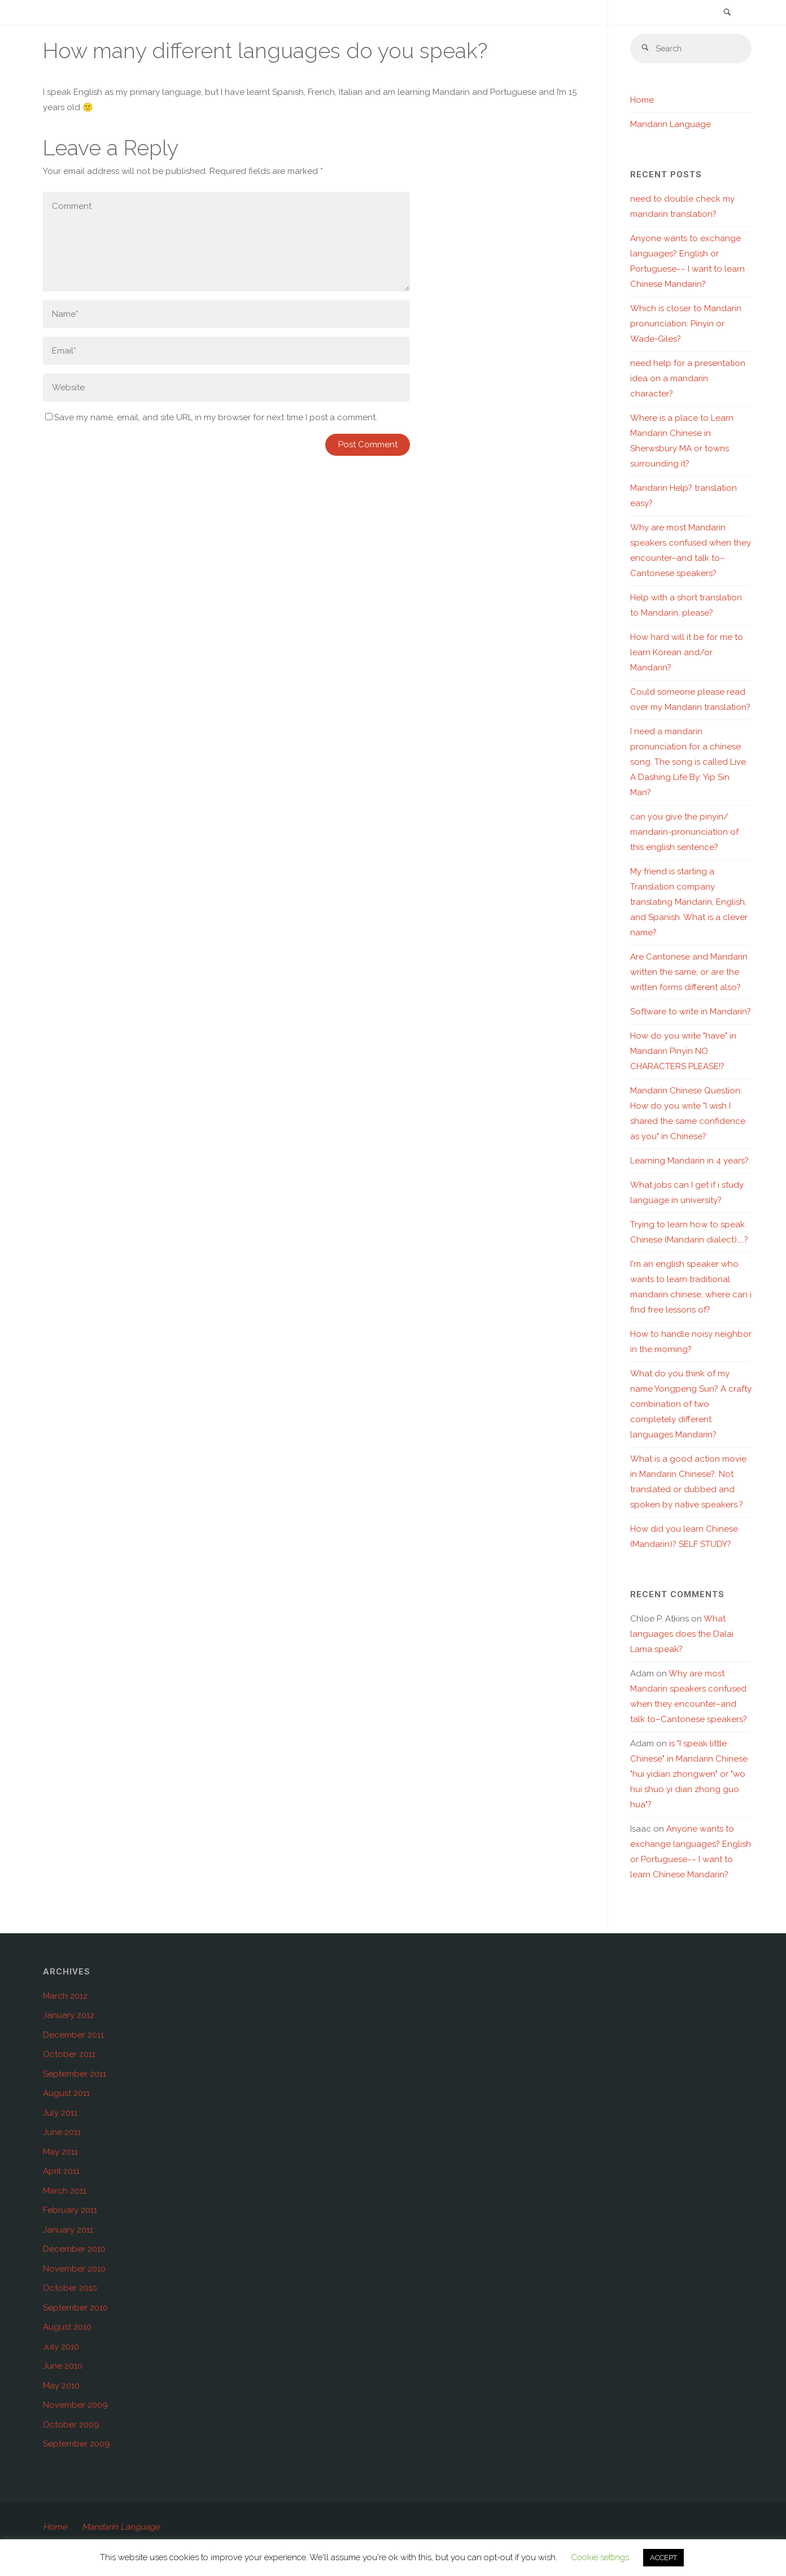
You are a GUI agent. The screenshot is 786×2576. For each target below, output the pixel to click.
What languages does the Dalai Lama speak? (681, 1634)
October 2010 (70, 2288)
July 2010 (61, 2347)
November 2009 (75, 2405)
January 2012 (68, 2016)
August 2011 (66, 2094)
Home (642, 100)
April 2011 (61, 2172)
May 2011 (60, 2152)
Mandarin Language (670, 125)
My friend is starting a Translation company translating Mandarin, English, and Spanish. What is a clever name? (689, 902)
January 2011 (68, 2230)
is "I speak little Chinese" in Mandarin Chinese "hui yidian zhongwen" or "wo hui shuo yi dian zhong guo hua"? (689, 1774)
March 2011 (64, 2191)
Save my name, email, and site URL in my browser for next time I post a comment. (211, 417)
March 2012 (65, 1996)
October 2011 (69, 2055)
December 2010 (74, 2249)
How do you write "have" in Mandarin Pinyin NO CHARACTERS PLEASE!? (683, 1051)
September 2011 (74, 2074)
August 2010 (67, 2327)
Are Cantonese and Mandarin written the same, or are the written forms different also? (689, 972)
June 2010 (62, 2366)
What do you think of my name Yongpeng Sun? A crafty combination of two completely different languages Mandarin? (691, 1404)
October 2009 (71, 2425)
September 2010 (75, 2308)
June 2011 (62, 2133)
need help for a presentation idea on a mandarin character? (687, 379)
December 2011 (73, 2035)
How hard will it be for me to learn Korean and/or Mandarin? (686, 653)
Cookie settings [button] (600, 2557)
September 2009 (76, 2444)
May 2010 (61, 2386)
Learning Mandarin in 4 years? (689, 1161)
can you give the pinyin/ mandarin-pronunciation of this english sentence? (684, 832)
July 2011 (60, 2113)
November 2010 (74, 2269)
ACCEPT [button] (663, 2557)
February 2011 (70, 2210)
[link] (727, 13)
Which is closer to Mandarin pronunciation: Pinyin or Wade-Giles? (685, 324)
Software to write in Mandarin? (690, 1012)
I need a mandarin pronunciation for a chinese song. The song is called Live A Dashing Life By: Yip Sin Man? (688, 762)
